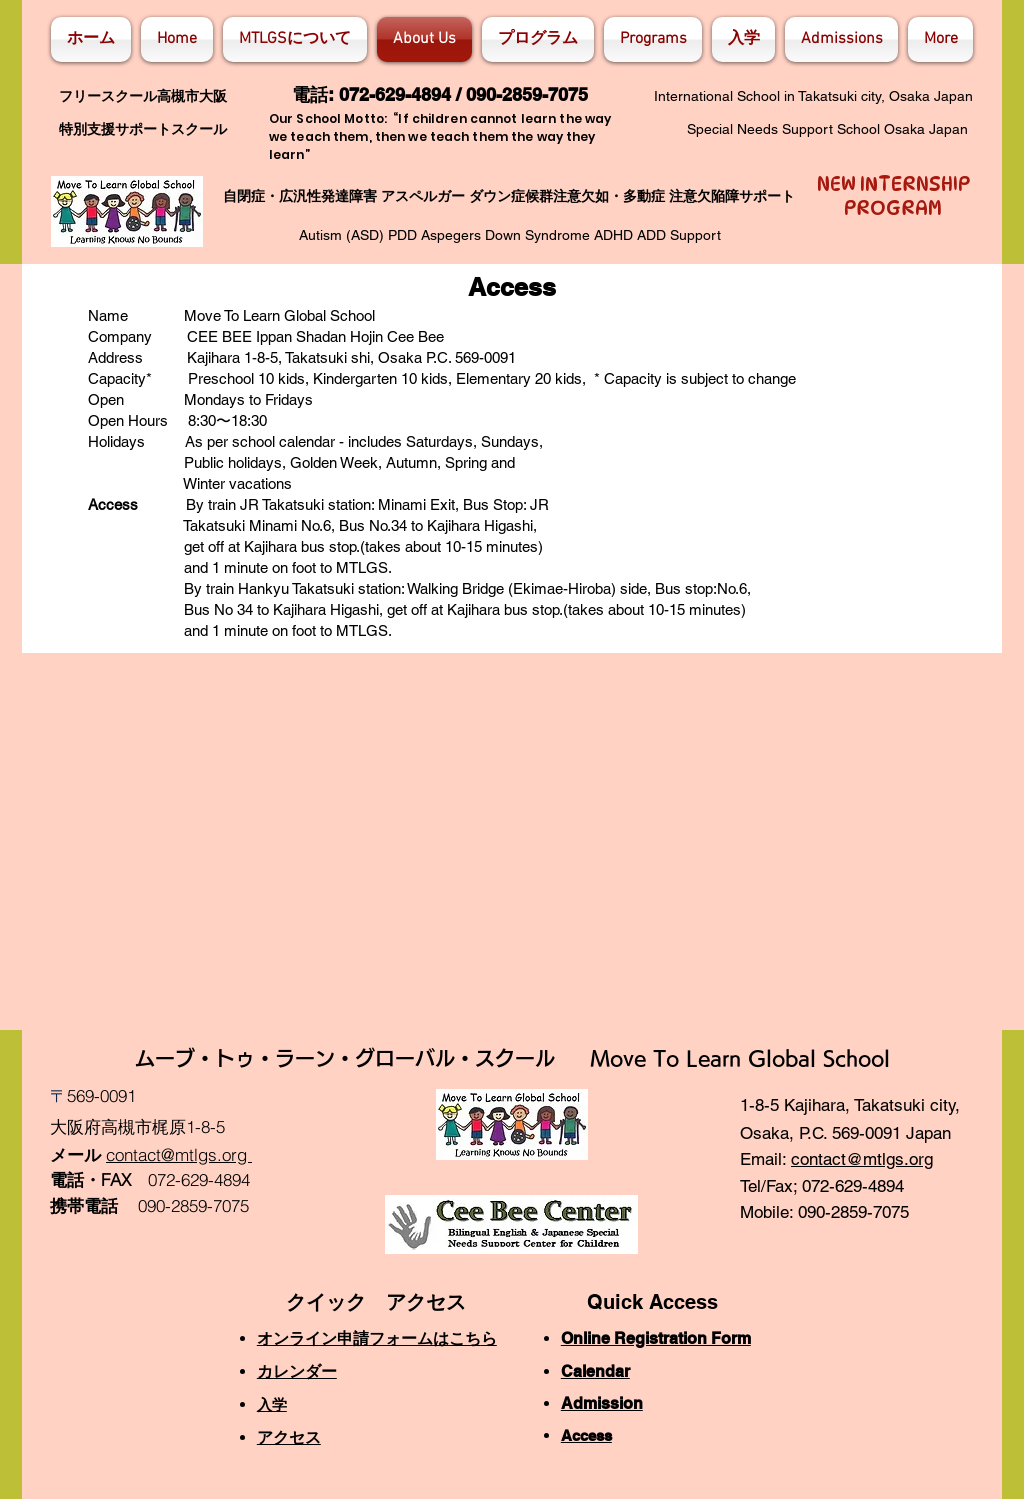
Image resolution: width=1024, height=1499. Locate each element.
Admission (602, 1403)
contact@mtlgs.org (862, 1159)
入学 (272, 1404)
